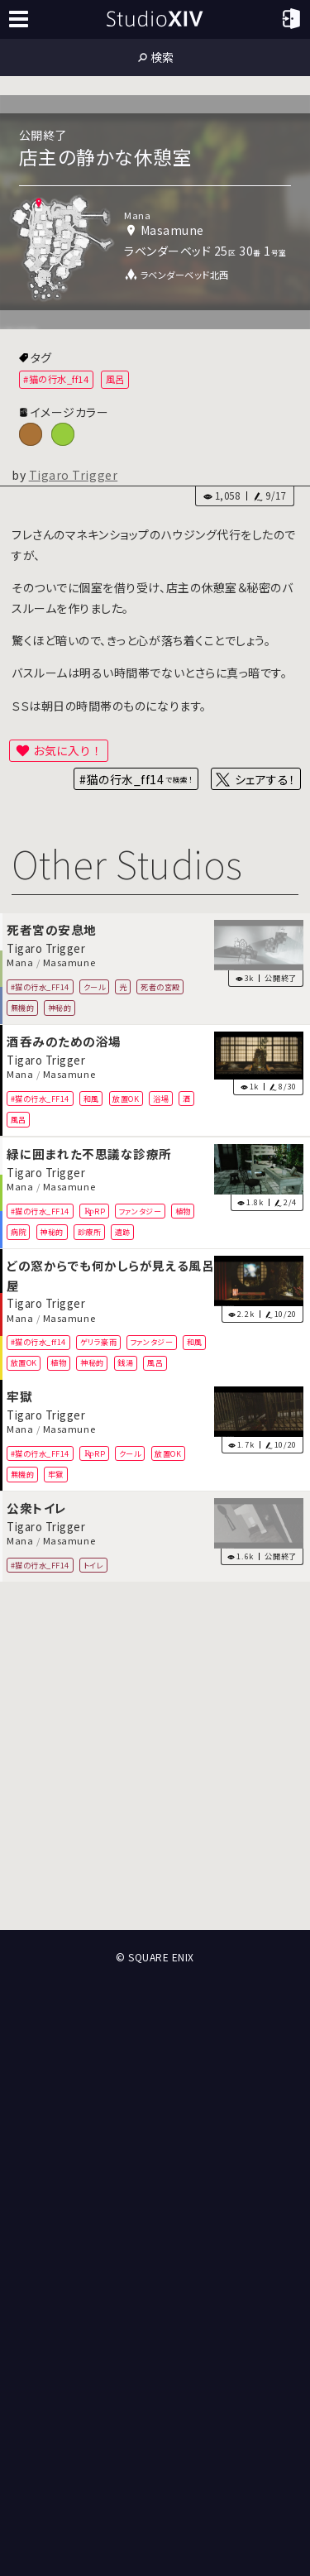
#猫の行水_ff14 (55, 378)
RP (99, 1210)
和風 (91, 1098)
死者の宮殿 (160, 987)
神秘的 (60, 1007)
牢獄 (56, 1474)
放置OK (125, 1098)
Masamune (69, 963)
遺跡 (123, 1231)
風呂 (115, 378)
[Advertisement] (155, 1757)
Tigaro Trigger (73, 475)
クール (94, 987)
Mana (20, 963)
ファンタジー (140, 1210)
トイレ (93, 1565)
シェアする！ (265, 779)
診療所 (90, 1231)
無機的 (23, 1007)
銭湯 (125, 1362)
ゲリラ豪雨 (98, 1342)
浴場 (161, 1098)
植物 (183, 1210)
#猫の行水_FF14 (40, 987)
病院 (18, 1231)
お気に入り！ (68, 750)
